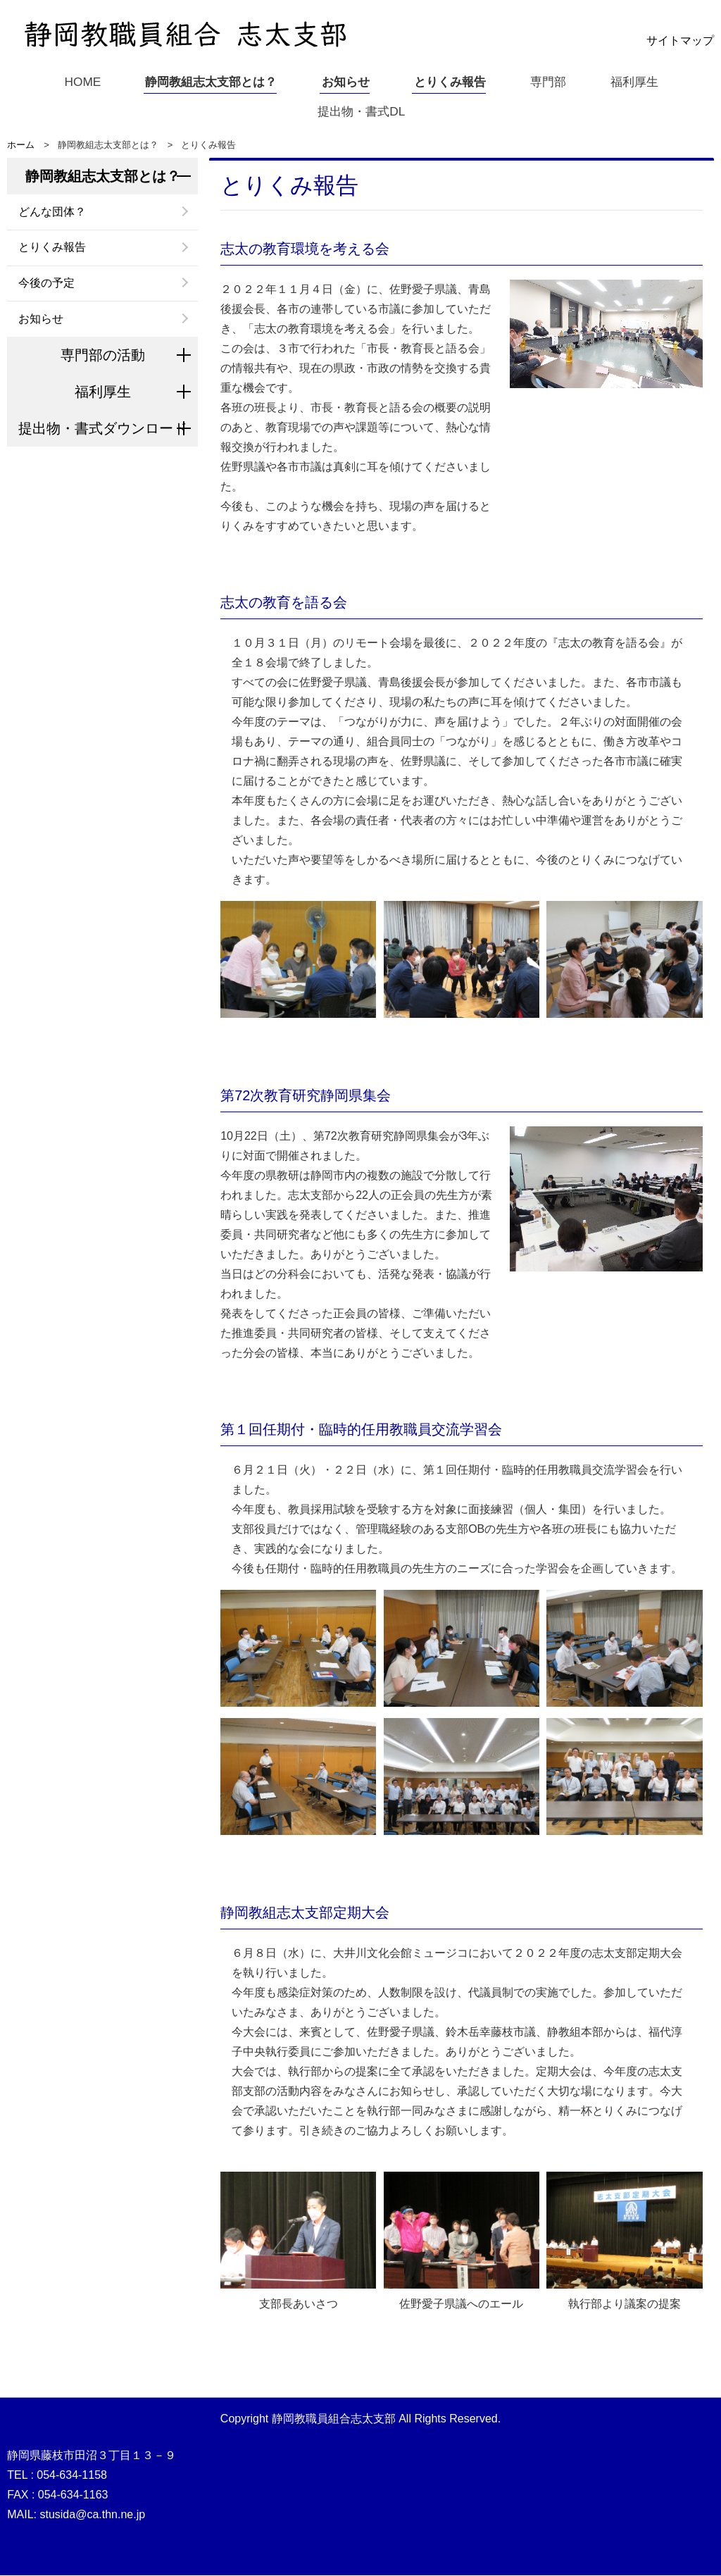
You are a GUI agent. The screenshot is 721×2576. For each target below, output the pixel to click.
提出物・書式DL (361, 111)
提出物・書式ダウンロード (102, 429)
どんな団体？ (52, 212)
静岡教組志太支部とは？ (207, 81)
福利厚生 (638, 81)
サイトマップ (680, 40)
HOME (76, 81)
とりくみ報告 (451, 81)
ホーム (21, 144)
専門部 (551, 81)
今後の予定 (46, 284)
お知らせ (345, 81)
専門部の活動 (103, 355)
